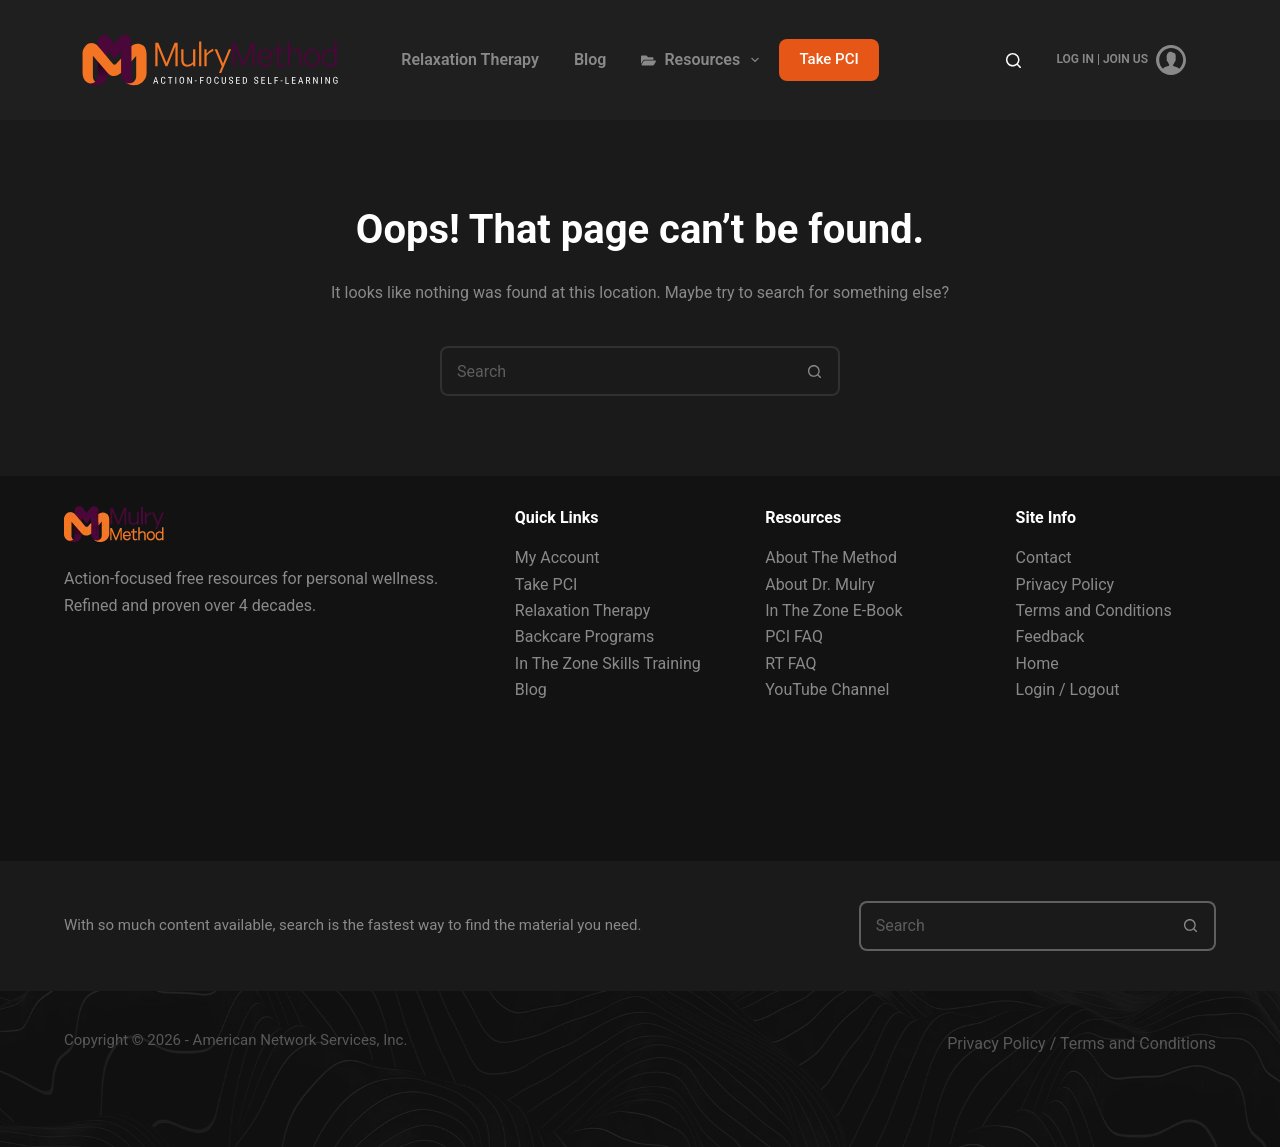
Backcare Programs (584, 636)
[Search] (1013, 60)
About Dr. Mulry (820, 584)
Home (1037, 663)
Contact (1044, 557)
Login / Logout (1068, 689)
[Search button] (815, 371)
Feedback (1050, 636)
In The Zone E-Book (833, 610)
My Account (557, 557)
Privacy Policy (1065, 584)
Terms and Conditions (1094, 610)
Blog (590, 59)
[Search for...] (615, 371)
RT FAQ (790, 663)
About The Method (831, 557)
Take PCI (828, 59)
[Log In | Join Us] (1121, 60)
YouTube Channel (827, 689)
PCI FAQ (794, 636)
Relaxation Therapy (470, 59)
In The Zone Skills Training (608, 663)
